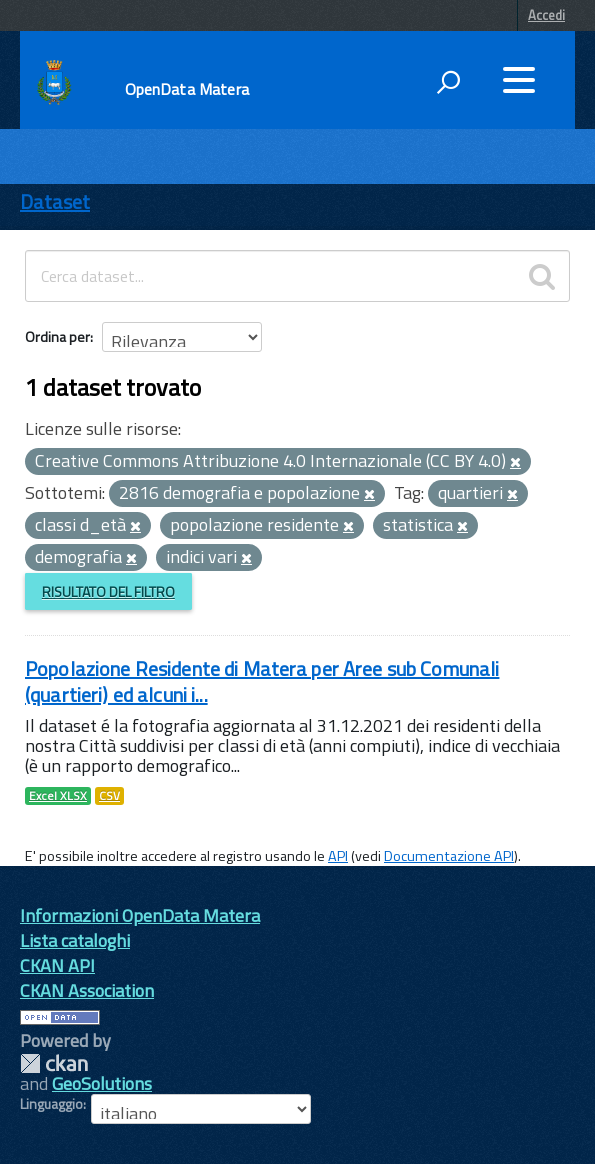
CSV (109, 796)
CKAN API (57, 965)
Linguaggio (51, 1104)
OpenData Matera (187, 89)
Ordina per (57, 336)
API (338, 856)
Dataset (55, 201)
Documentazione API (449, 856)
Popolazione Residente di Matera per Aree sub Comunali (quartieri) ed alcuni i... (262, 681)
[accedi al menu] (519, 80)
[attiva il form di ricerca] (448, 82)
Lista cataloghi (75, 940)
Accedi (546, 15)
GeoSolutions (102, 1083)
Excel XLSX (58, 796)
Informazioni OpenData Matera (140, 915)
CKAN (54, 1063)
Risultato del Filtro (108, 591)
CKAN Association (87, 990)
